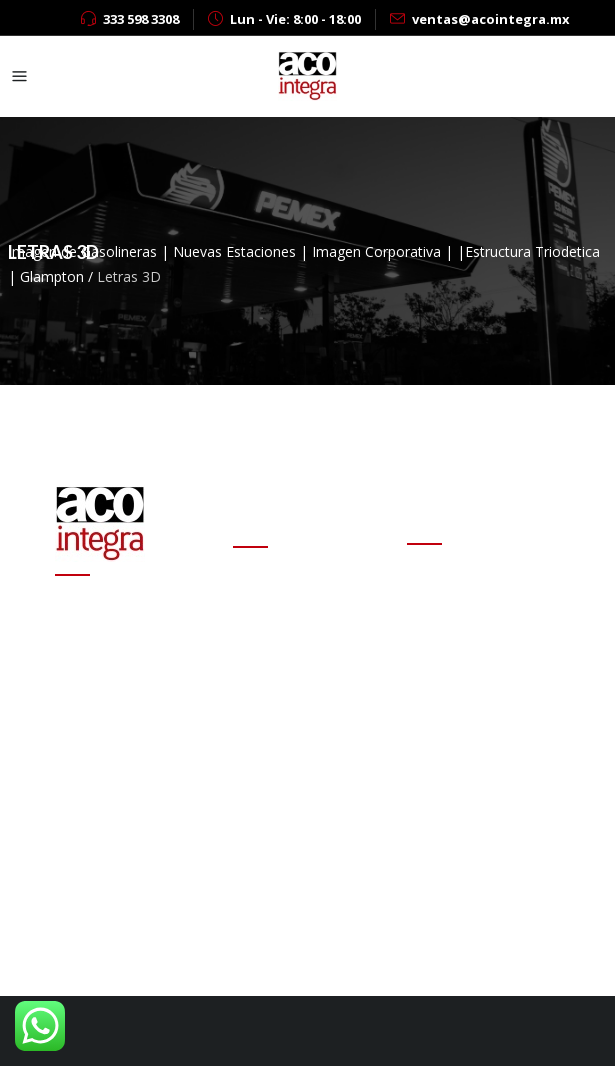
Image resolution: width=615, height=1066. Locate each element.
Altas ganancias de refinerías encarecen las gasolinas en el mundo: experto (309, 751)
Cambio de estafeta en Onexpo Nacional (307, 613)
